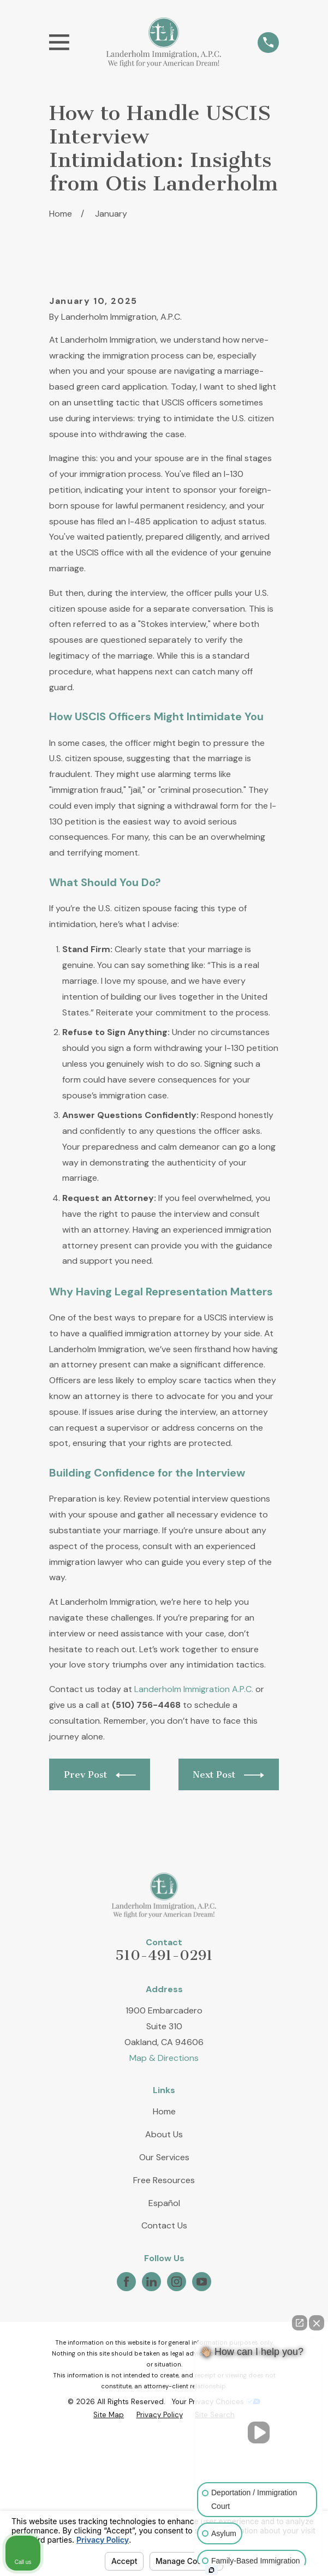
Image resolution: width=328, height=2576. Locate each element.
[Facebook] (126, 2402)
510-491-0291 (164, 2075)
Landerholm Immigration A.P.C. (193, 1809)
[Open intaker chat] (211, 2570)
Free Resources (164, 2300)
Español (164, 2323)
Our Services (164, 2278)
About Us (164, 2255)
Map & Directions (164, 2178)
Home (164, 2232)
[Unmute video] (259, 2432)
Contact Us (164, 2346)
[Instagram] (176, 2402)
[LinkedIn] (151, 2402)
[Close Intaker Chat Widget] (316, 2322)
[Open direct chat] (299, 2322)
